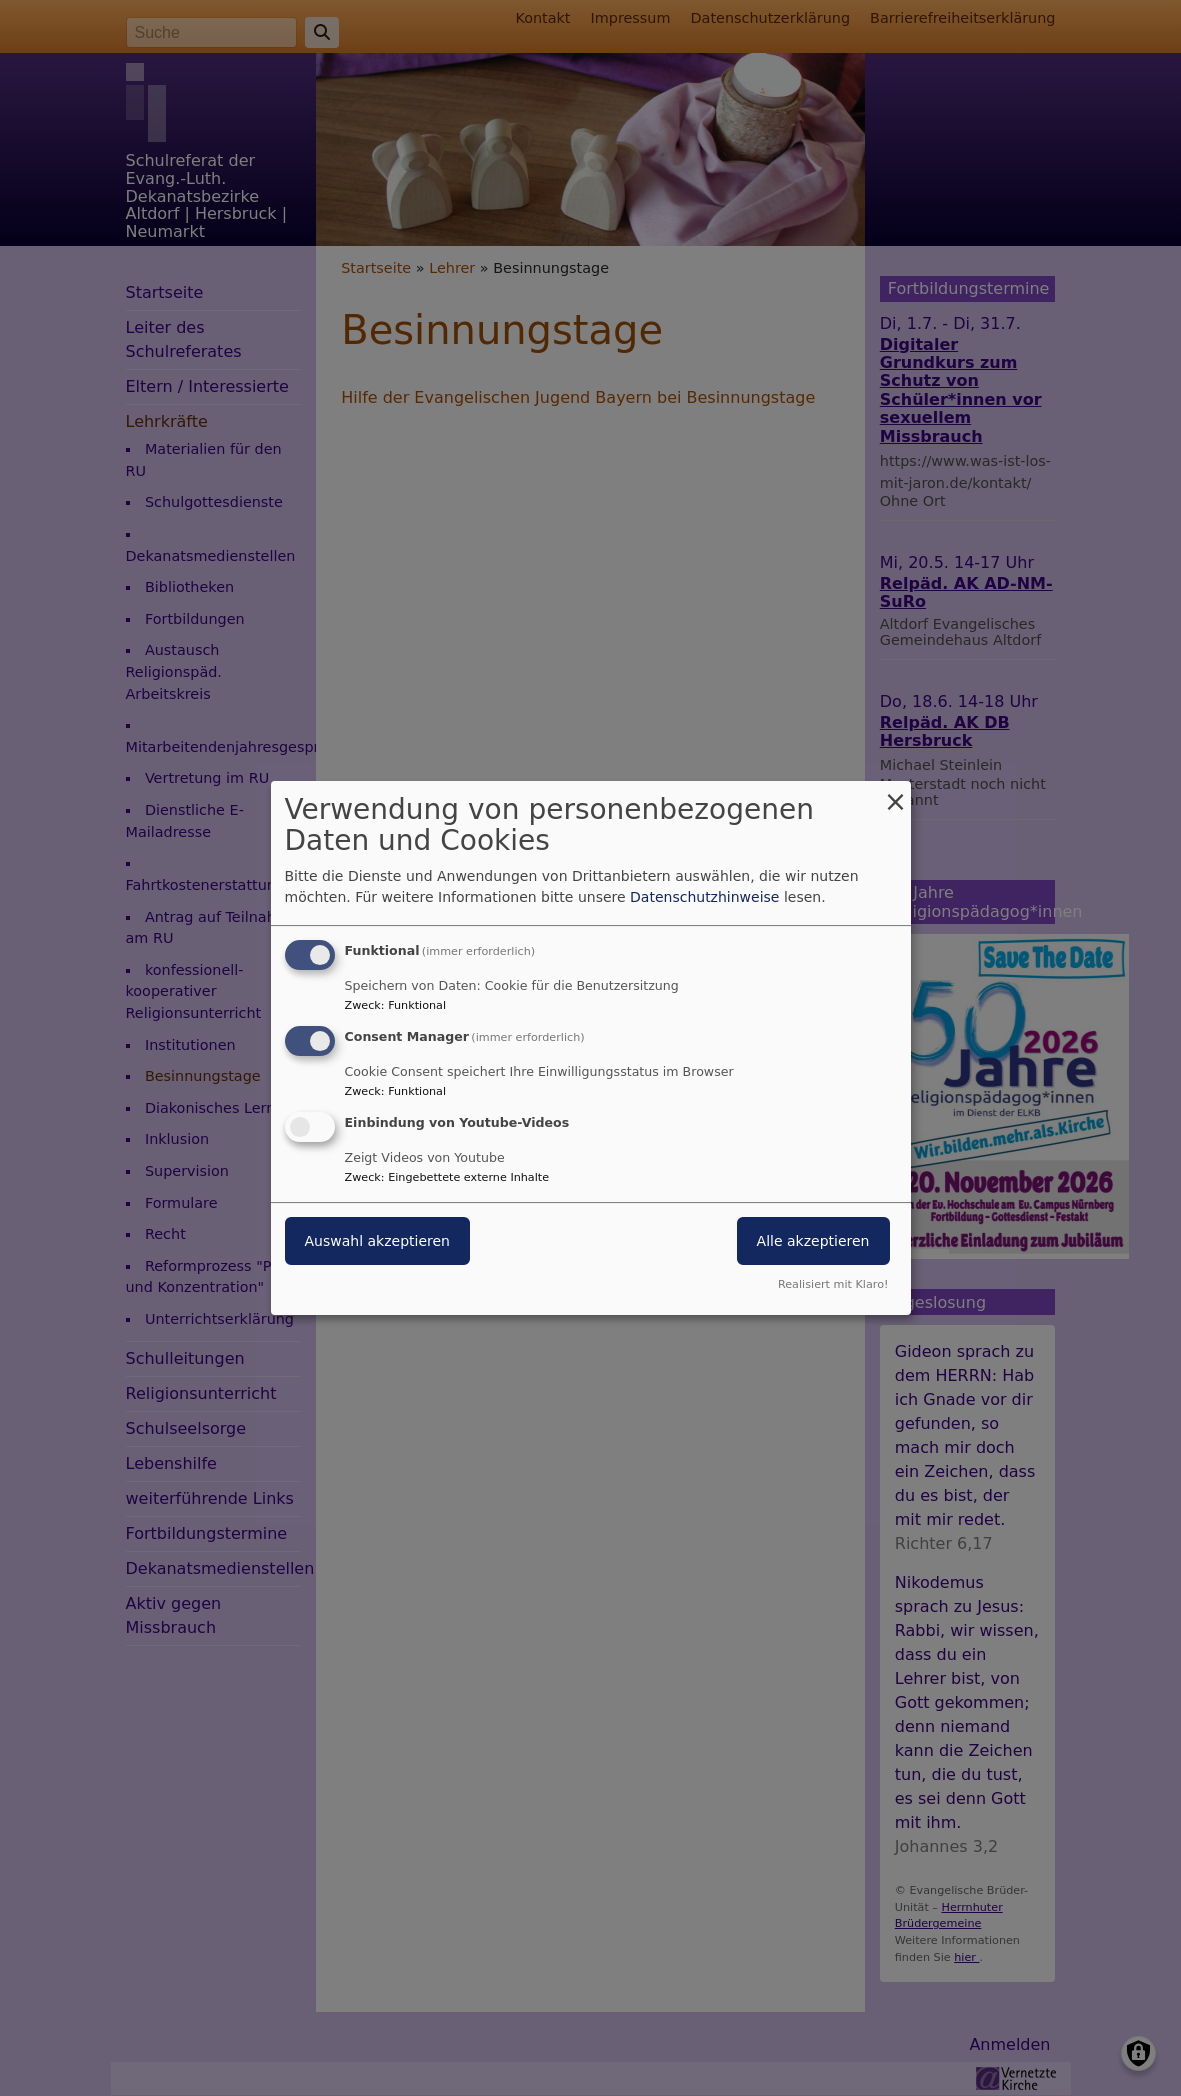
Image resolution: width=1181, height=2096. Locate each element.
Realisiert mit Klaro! (833, 1284)
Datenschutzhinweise (704, 897)
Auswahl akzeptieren (377, 1241)
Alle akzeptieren (813, 1241)
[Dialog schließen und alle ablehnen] (896, 793)
